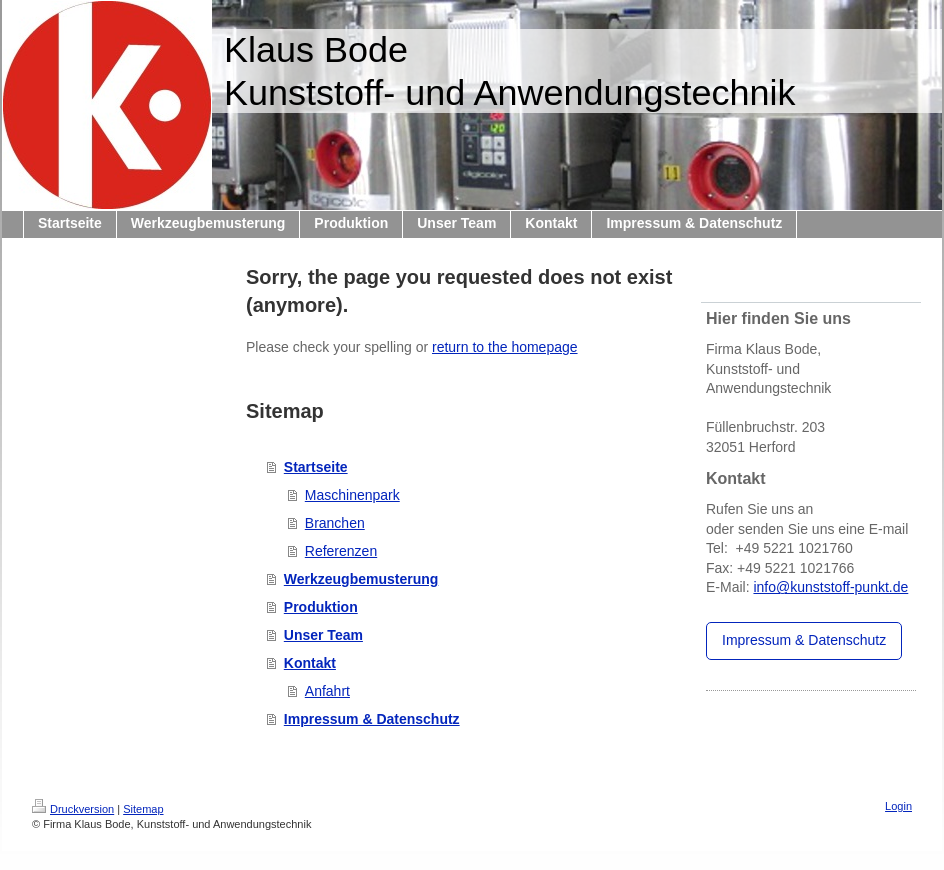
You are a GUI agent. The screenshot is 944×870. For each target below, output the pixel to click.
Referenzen (341, 551)
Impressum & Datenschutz (372, 719)
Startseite (316, 467)
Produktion (321, 607)
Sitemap (143, 809)
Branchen (335, 523)
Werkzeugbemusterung (361, 579)
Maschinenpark (352, 495)
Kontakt (310, 663)
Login (898, 806)
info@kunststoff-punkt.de (830, 587)
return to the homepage (505, 347)
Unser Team (323, 635)
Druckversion (73, 809)
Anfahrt (327, 691)
